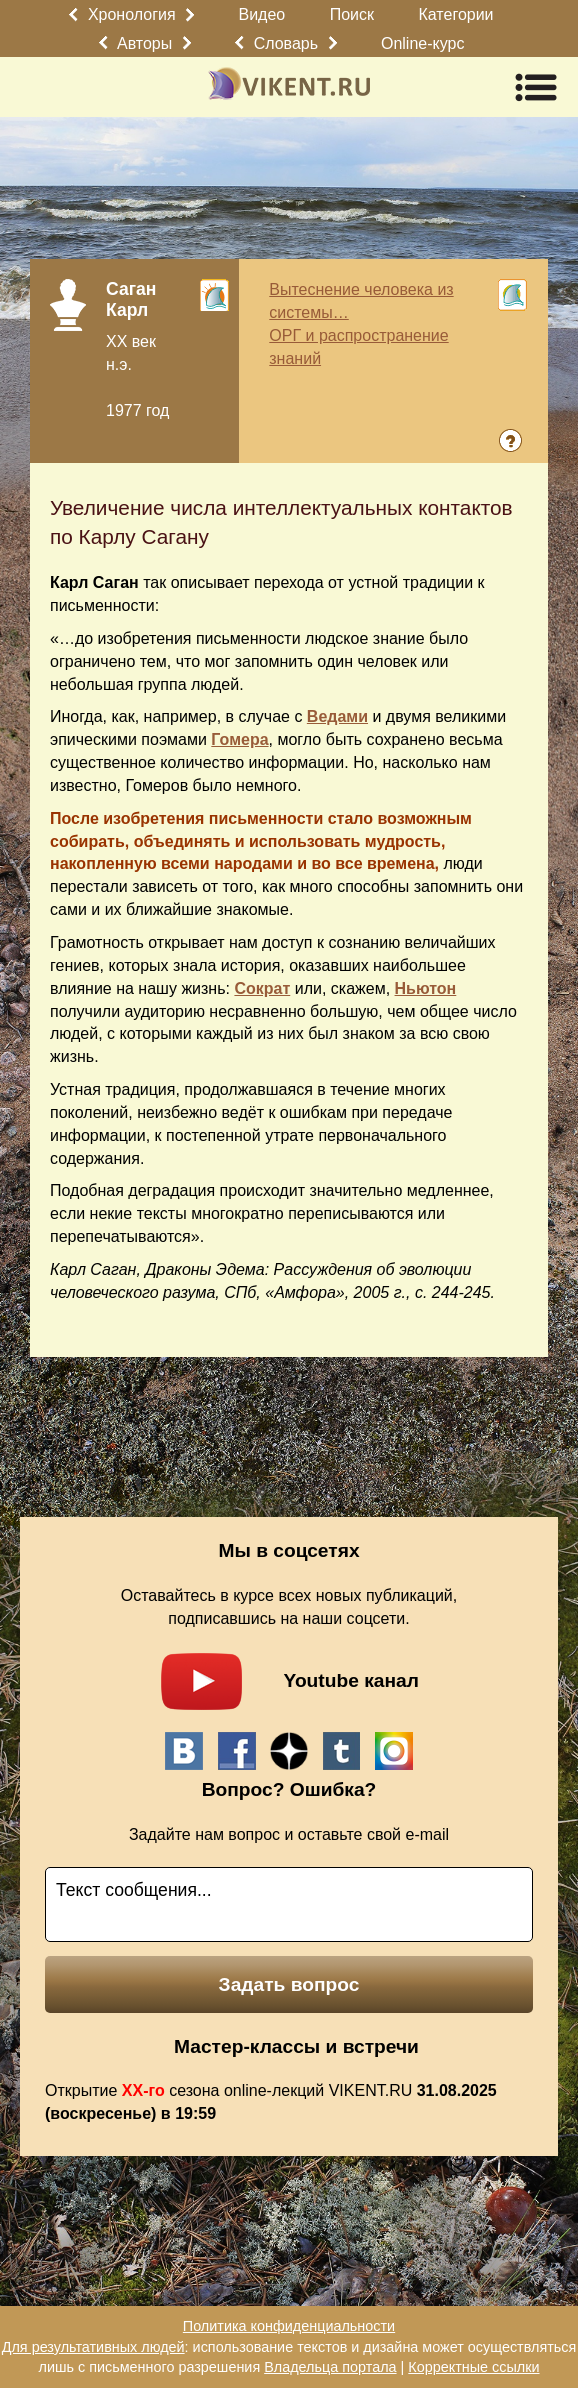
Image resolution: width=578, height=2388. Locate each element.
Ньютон (426, 988)
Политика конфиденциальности (289, 2326)
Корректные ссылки (473, 2367)
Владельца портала (330, 2367)
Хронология (132, 14)
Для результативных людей (93, 2347)
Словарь (286, 43)
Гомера (239, 739)
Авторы (144, 43)
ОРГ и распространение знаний (358, 347)
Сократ (262, 988)
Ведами (337, 716)
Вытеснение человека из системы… (361, 301)
